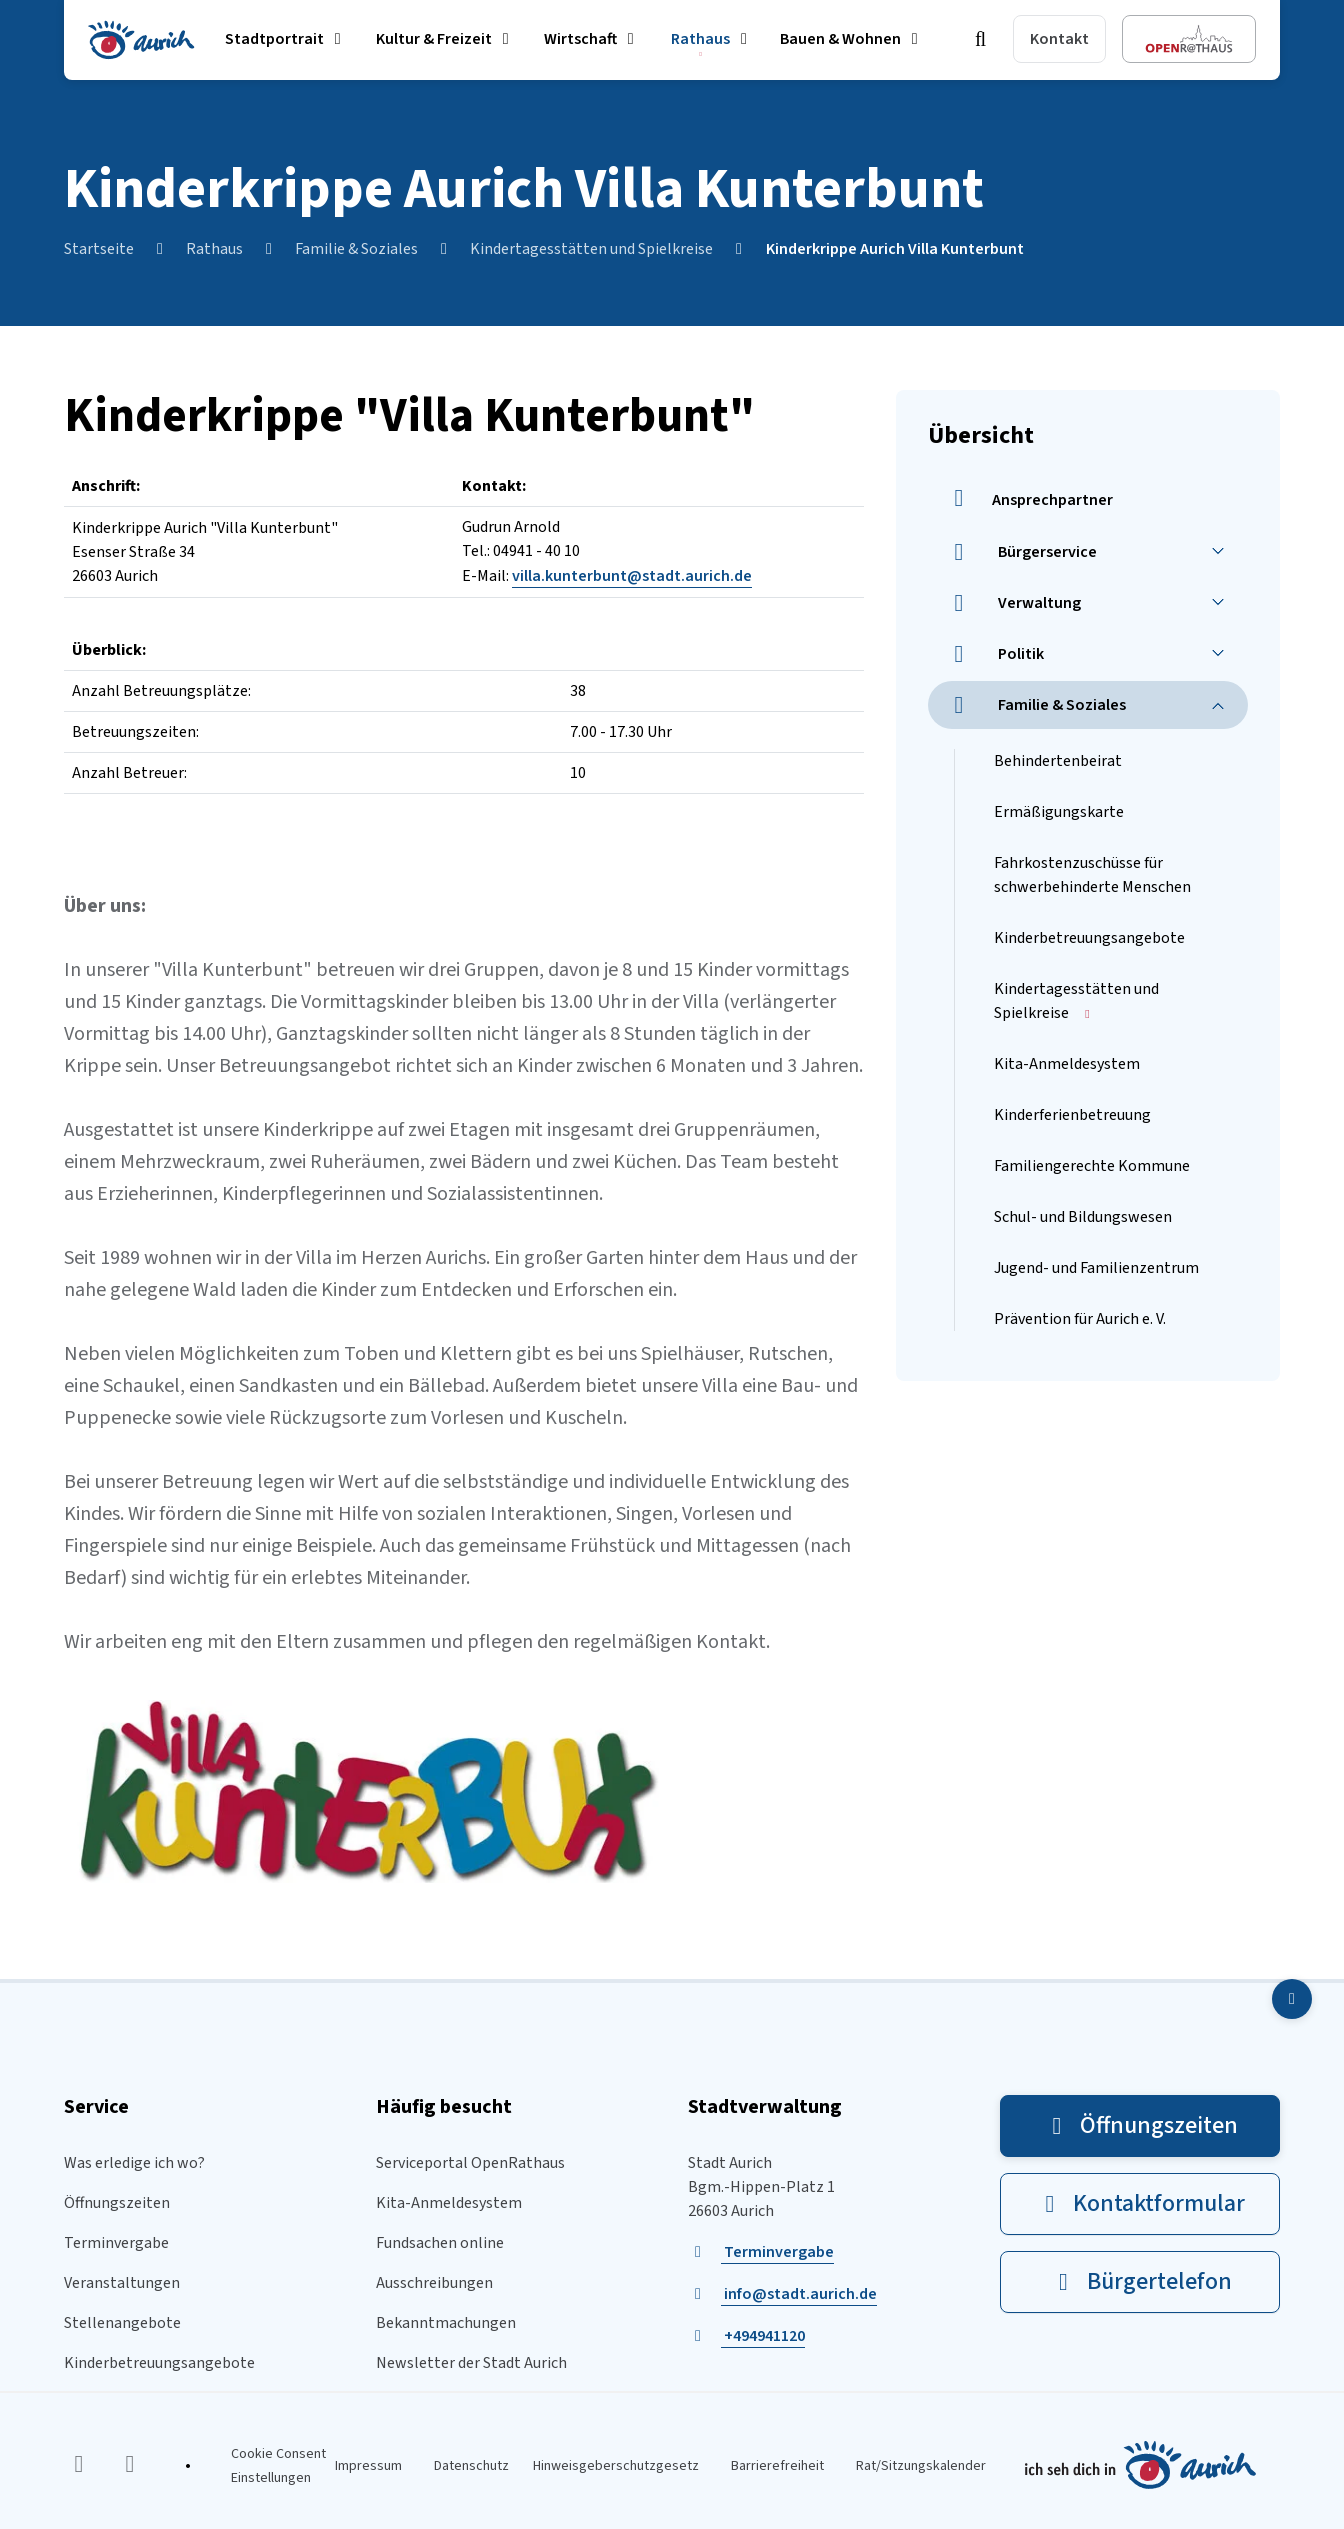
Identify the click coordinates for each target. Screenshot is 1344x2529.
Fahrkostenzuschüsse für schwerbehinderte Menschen (1092, 875)
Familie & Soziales (356, 249)
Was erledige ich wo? (134, 2163)
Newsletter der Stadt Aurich (471, 2363)
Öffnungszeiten (117, 2203)
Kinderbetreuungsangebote (1089, 938)
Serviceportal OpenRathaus (470, 2163)
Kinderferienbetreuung (1072, 1115)
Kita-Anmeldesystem (1067, 1064)
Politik (994, 654)
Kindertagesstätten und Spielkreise (591, 249)
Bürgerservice (1020, 552)
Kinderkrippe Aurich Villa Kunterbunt (895, 249)
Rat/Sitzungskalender (921, 2466)
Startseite (99, 249)
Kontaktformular (1140, 2203)
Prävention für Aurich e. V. (1080, 1319)
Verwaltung (1012, 603)
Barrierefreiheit (777, 2466)
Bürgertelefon (1140, 2281)
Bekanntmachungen (446, 2323)
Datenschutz (471, 2466)
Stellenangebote (122, 2323)
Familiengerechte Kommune (1092, 1166)
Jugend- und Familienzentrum (1096, 1268)
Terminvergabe (116, 2243)
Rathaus (214, 249)
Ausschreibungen (434, 2283)
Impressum (368, 2466)
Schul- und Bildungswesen (1083, 1217)
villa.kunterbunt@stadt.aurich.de (632, 576)
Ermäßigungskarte (1059, 812)
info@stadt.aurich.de (799, 2294)
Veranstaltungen (122, 2283)
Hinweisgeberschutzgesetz (616, 2466)
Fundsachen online (440, 2243)
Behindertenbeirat (1058, 761)
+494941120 (763, 2336)
